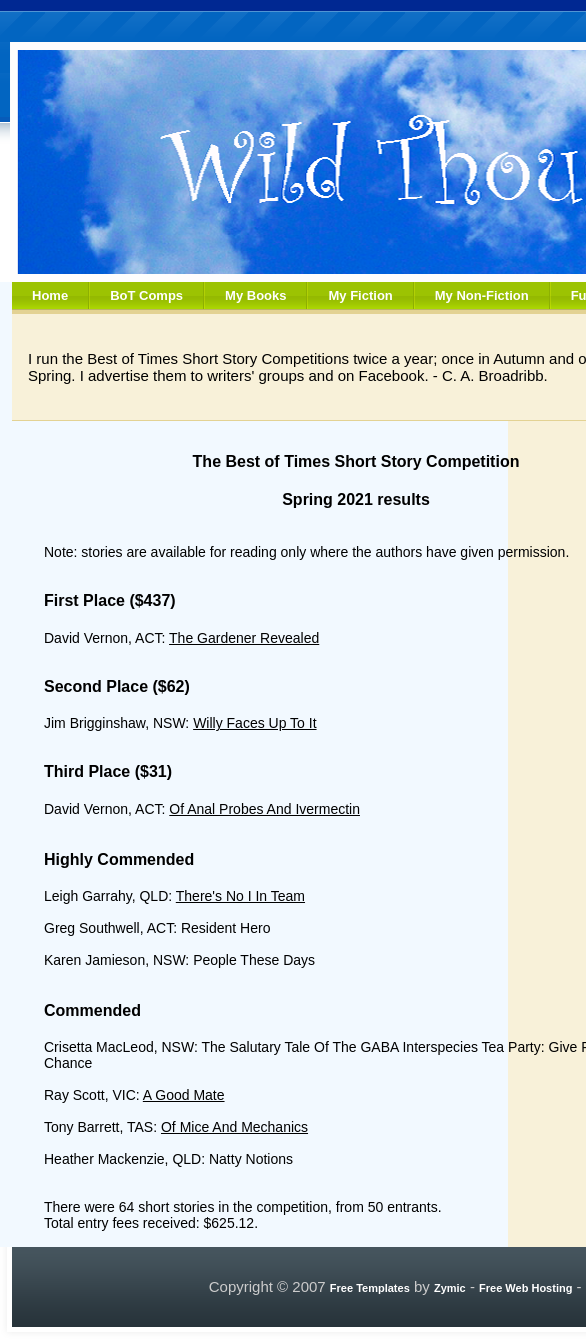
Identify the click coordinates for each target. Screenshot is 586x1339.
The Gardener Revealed (244, 638)
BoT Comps (146, 295)
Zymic (450, 1288)
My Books (255, 295)
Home (50, 295)
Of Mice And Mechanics (234, 1127)
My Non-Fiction (482, 295)
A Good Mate (184, 1095)
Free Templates (370, 1288)
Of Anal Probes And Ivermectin (264, 809)
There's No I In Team (240, 896)
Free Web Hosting (525, 1288)
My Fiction (360, 295)
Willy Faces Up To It (254, 723)
